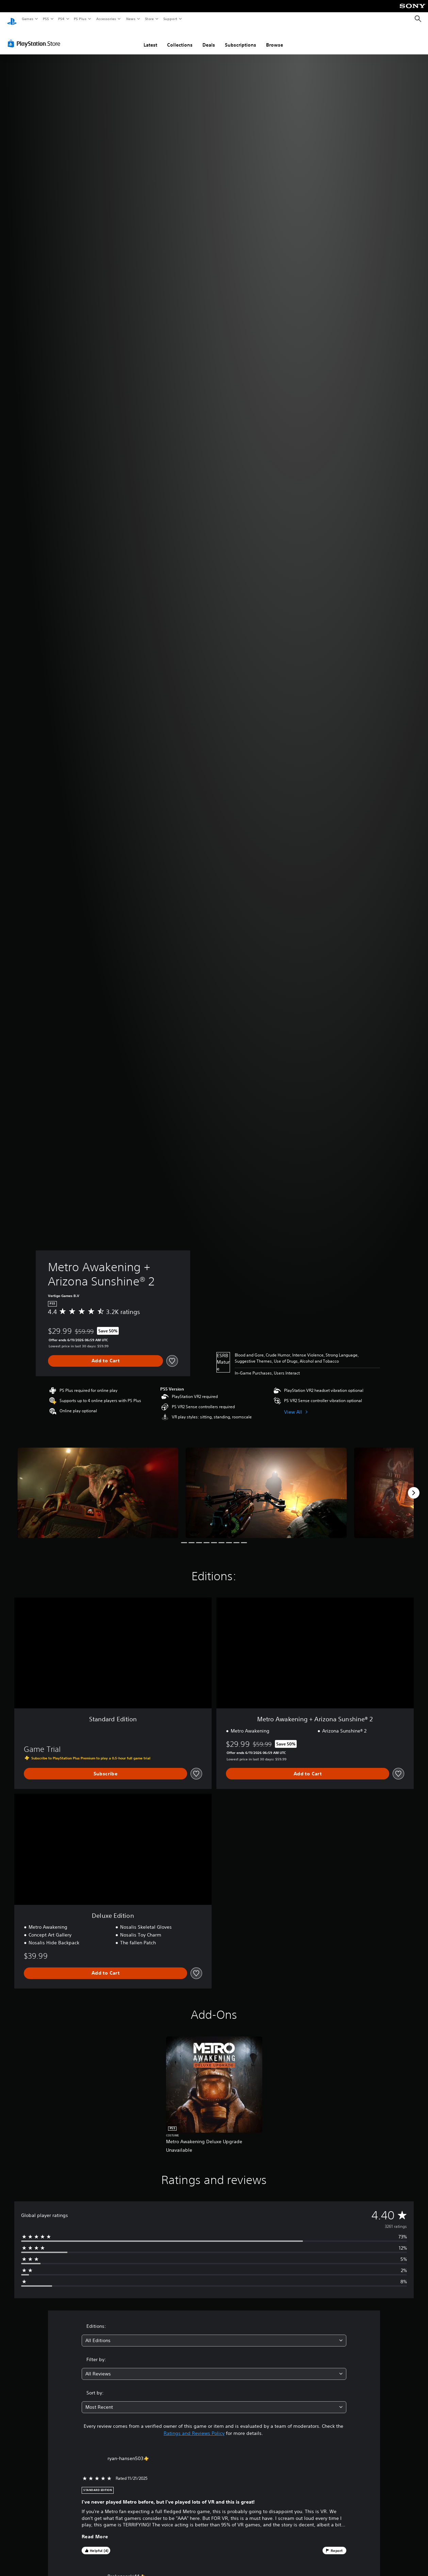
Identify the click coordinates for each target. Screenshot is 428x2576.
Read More (95, 2530)
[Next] (413, 1486)
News (130, 18)
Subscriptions (240, 38)
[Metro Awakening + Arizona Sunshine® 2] (97, 1486)
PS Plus (80, 18)
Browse (274, 38)
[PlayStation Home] (12, 19)
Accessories (106, 18)
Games (27, 18)
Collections (180, 38)
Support (170, 18)
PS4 (61, 18)
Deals (208, 38)
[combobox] (214, 2334)
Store (149, 18)
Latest (150, 38)
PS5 (46, 18)
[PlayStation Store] (35, 37)
